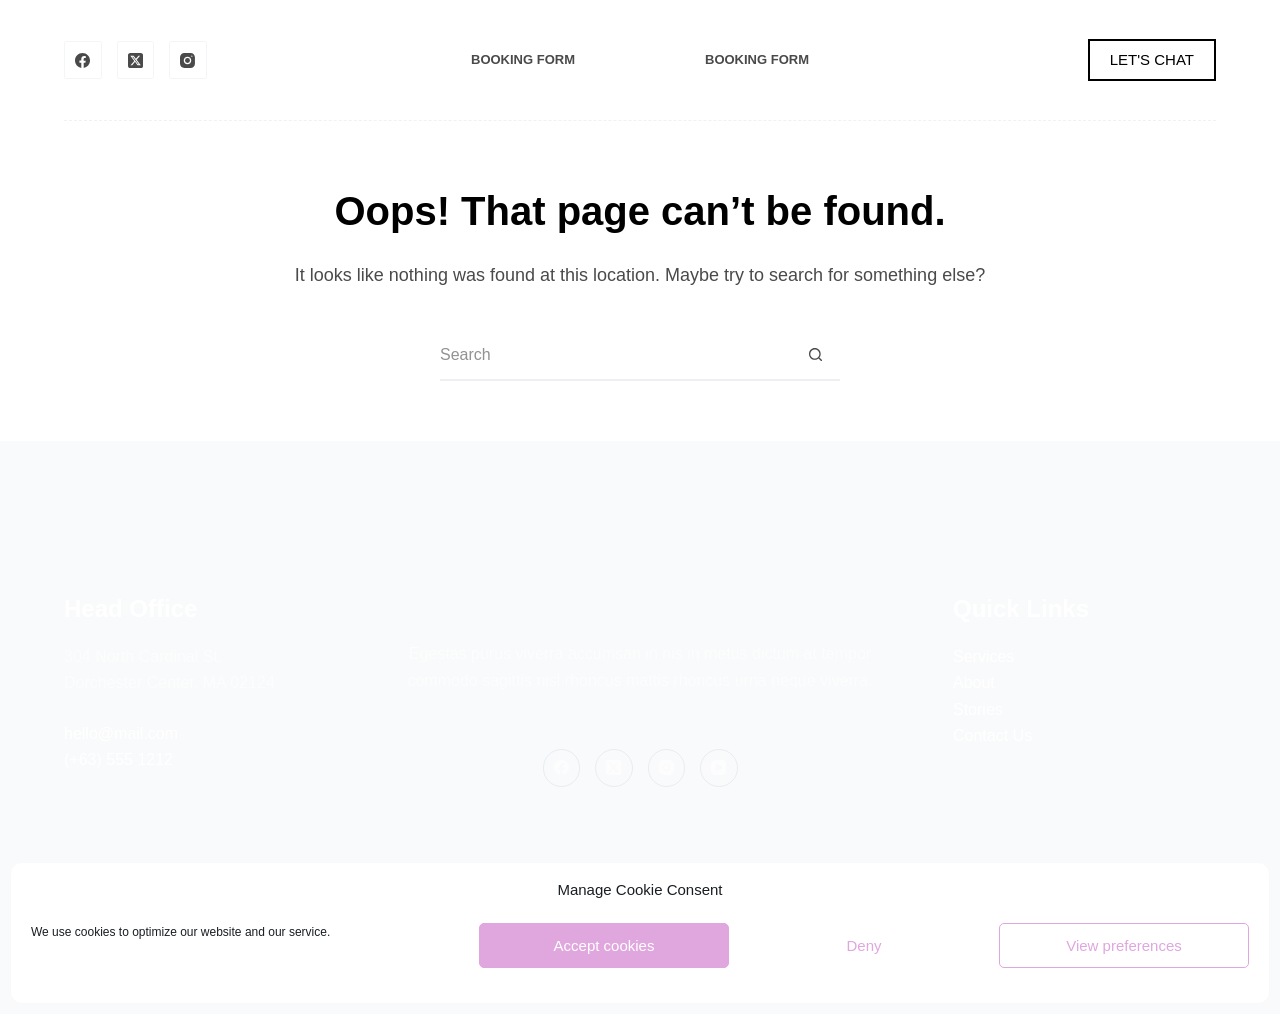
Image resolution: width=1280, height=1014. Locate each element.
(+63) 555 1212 (118, 759)
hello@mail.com (121, 733)
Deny (863, 945)
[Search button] (815, 356)
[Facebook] (83, 60)
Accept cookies (604, 945)
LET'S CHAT (1152, 59)
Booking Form (523, 59)
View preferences (1124, 945)
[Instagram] (188, 60)
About (974, 682)
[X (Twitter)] (136, 60)
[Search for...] (615, 356)
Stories (978, 709)
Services (983, 656)
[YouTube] (719, 768)
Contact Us (992, 735)
